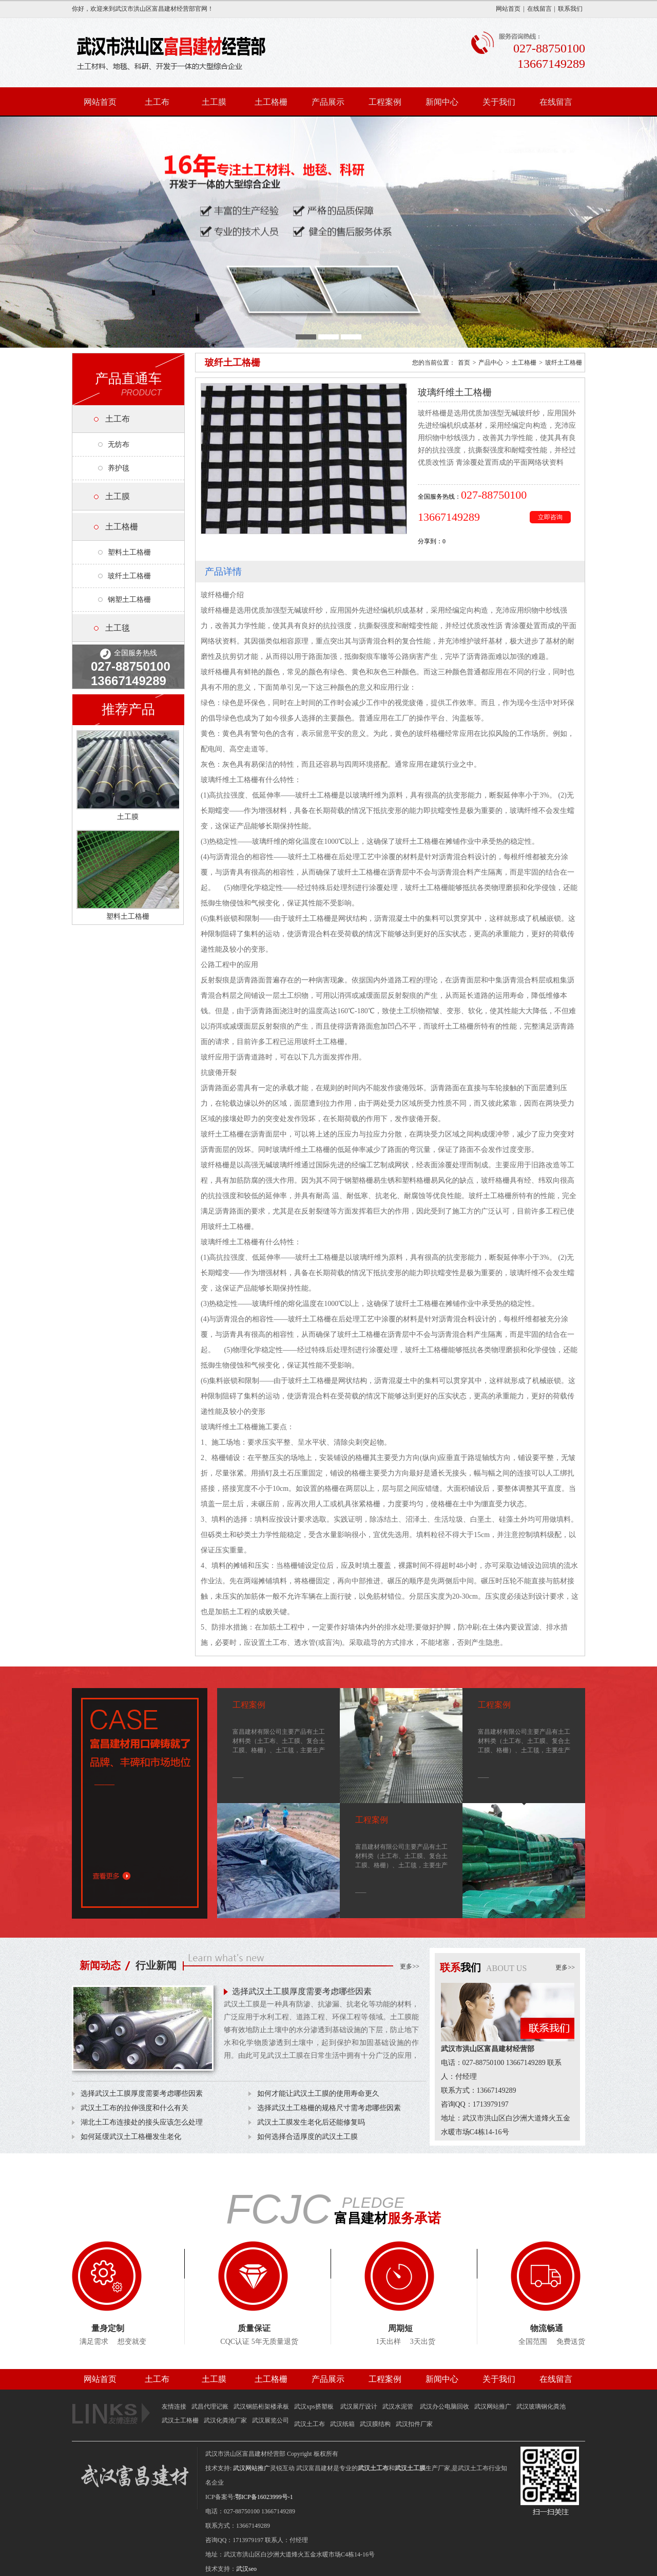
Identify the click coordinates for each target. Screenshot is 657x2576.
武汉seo (246, 2568)
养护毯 (118, 468)
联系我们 (570, 8)
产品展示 (328, 102)
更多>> (409, 1966)
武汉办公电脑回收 (444, 2406)
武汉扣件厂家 (414, 2424)
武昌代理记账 (209, 2406)
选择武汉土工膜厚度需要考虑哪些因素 (302, 1991)
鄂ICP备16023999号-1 (264, 2497)
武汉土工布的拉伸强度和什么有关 (134, 2108)
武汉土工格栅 (180, 2420)
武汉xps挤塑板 (314, 2406)
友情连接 (174, 2406)
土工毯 (117, 627)
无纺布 (118, 444)
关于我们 (498, 102)
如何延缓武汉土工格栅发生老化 (131, 2137)
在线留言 (539, 8)
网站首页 (508, 8)
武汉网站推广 (492, 2406)
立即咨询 (550, 517)
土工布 (157, 102)
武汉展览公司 (270, 2420)
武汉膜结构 (375, 2424)
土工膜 (214, 102)
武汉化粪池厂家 (225, 2420)
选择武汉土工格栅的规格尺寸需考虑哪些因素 (329, 2108)
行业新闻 (156, 1965)
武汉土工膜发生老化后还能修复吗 (311, 2122)
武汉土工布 (309, 2424)
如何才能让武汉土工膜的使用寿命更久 (318, 2093)
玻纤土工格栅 (129, 576)
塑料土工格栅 (129, 552)
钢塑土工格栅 (129, 599)
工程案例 (385, 102)
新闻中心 (442, 102)
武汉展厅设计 (358, 2406)
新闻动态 (100, 1965)
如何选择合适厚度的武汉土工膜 (307, 2137)
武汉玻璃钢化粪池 (541, 2406)
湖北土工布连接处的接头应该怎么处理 (142, 2122)
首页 (464, 362)
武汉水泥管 (398, 2406)
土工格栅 (271, 102)
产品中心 (490, 362)
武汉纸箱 (342, 2424)
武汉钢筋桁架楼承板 (261, 2406)
